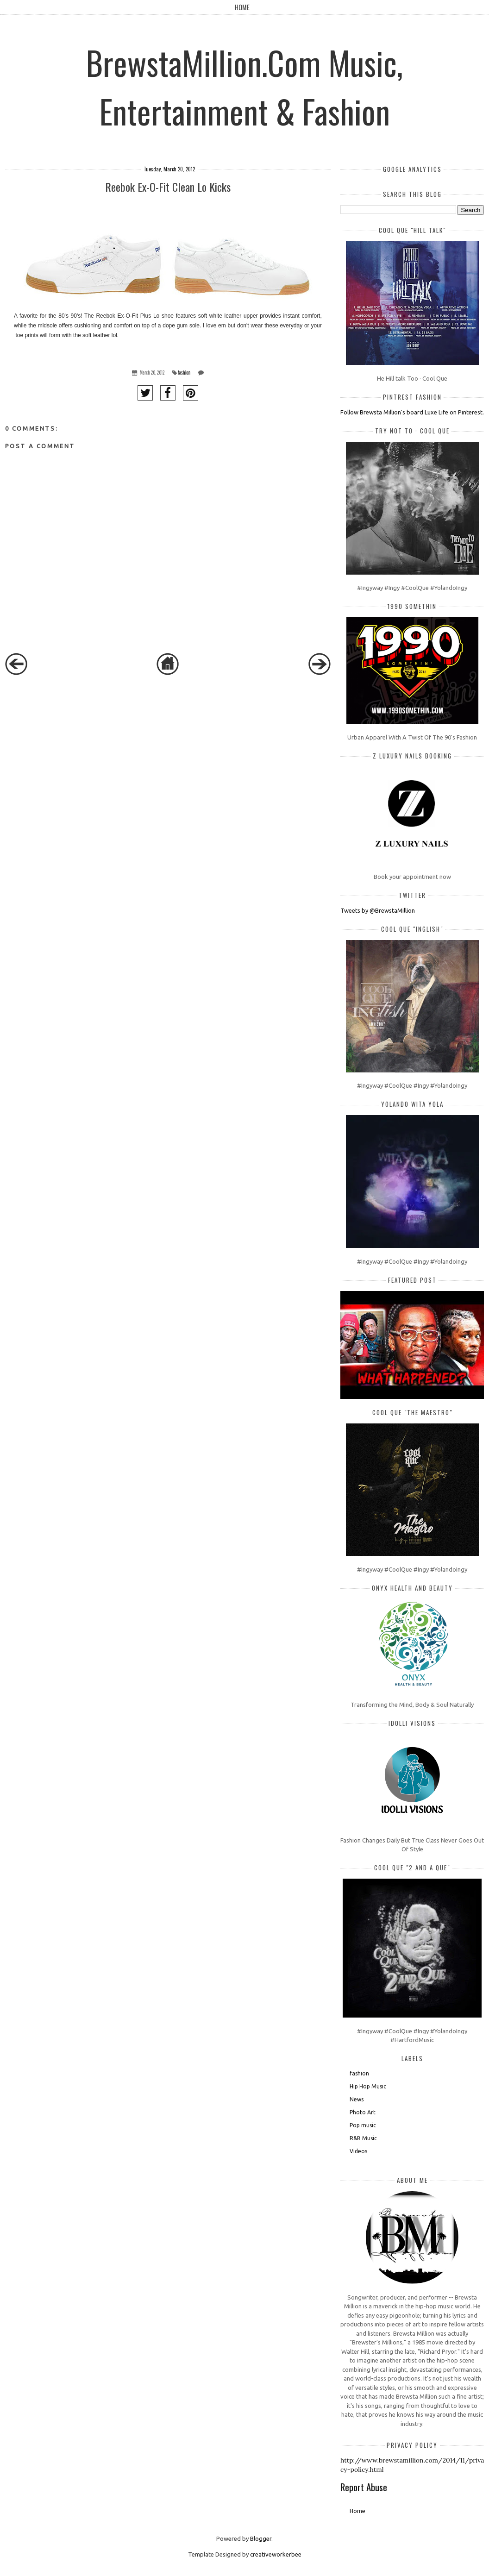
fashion (184, 373)
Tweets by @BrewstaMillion (377, 910)
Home (242, 7)
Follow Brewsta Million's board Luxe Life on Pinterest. (412, 412)
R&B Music (363, 2138)
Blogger (260, 2538)
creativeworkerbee (275, 2554)
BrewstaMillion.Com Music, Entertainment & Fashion (244, 86)
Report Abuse (363, 2487)
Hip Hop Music (368, 2086)
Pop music (363, 2125)
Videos (358, 2151)
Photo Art (363, 2112)
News (357, 2099)
